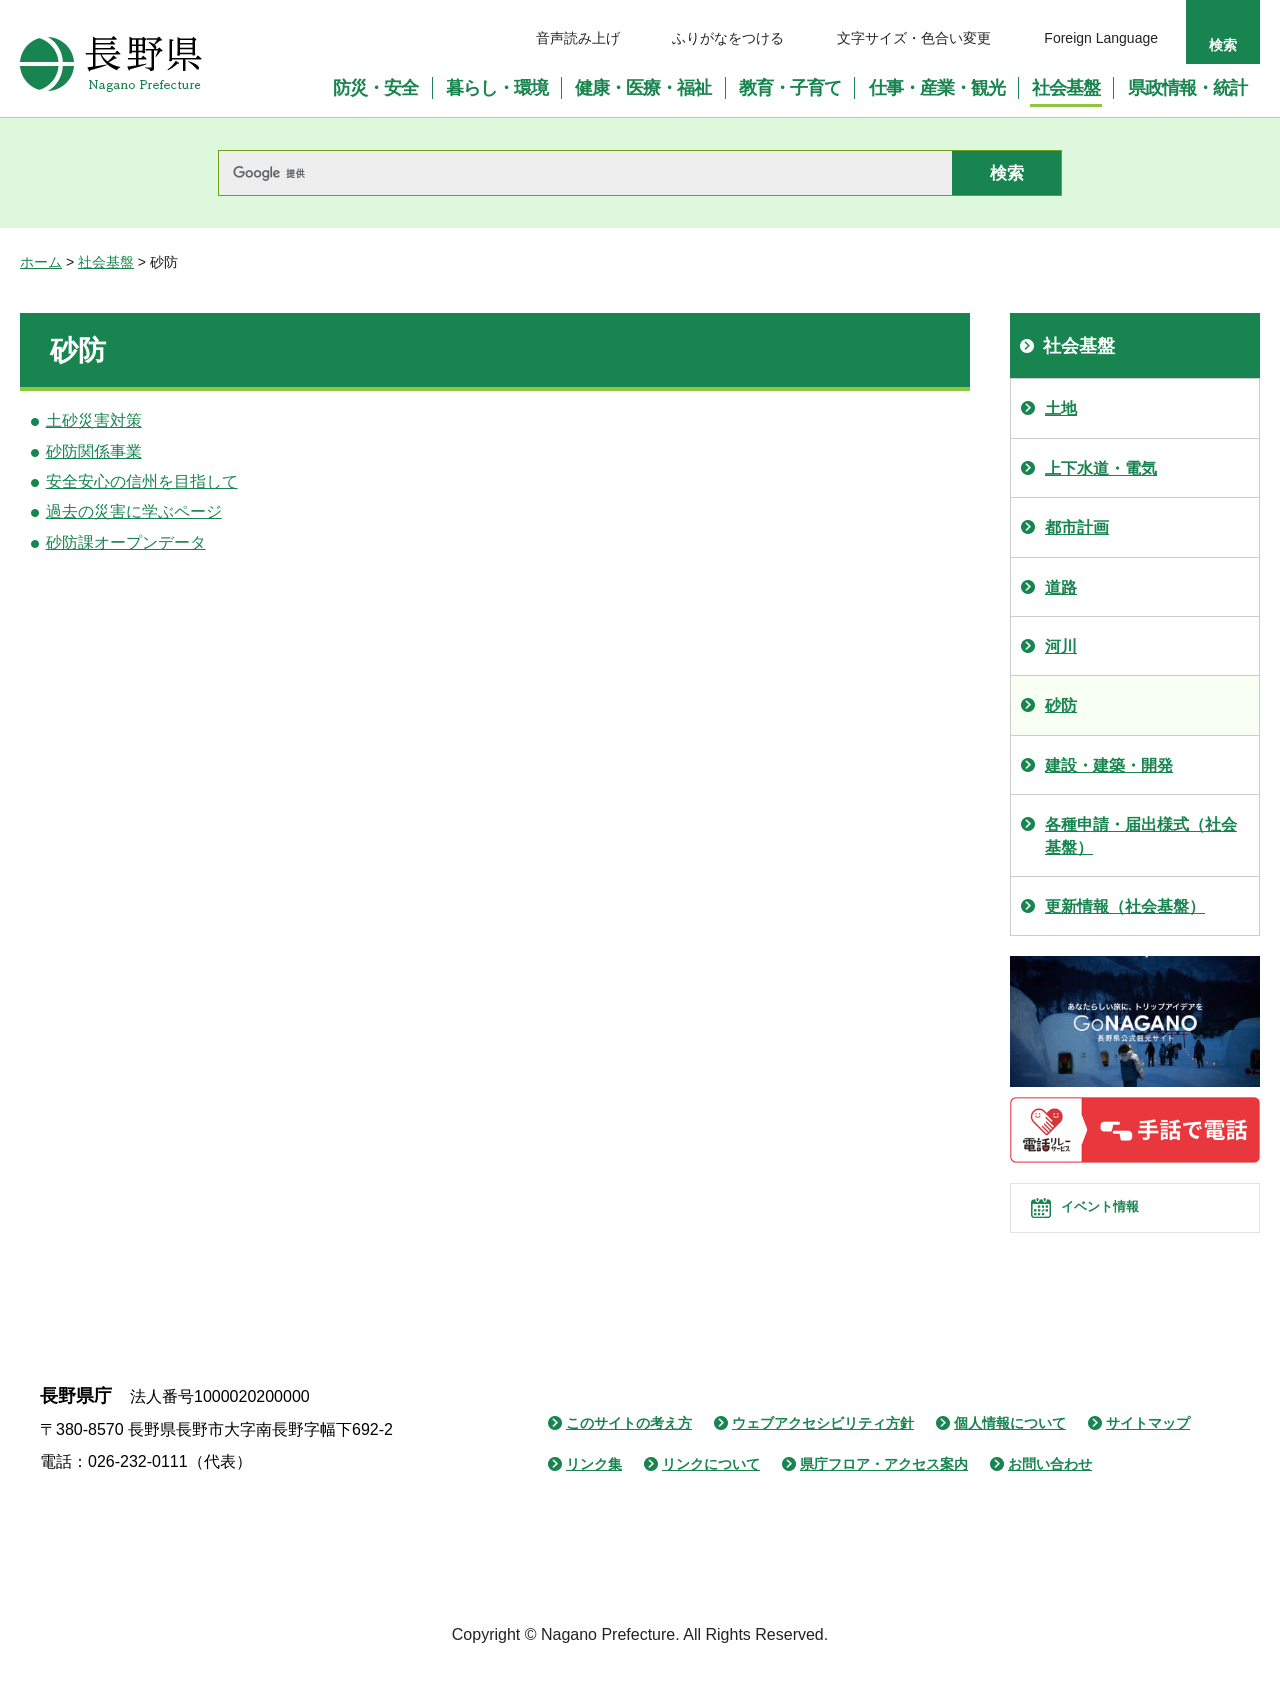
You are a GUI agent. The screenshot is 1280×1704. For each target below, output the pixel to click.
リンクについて (711, 1498)
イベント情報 (1121, 1225)
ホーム (41, 262)
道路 (1061, 587)
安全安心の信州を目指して (142, 481)
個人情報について (1010, 1457)
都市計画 (1077, 527)
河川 (1061, 646)
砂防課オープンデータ (126, 542)
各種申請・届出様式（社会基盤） (1141, 835)
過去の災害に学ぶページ (134, 511)
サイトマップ (1148, 1457)
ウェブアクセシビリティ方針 (823, 1457)
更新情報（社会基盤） (1125, 906)
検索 (1223, 45)
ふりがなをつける (728, 38)
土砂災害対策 (94, 420)
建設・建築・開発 (1109, 765)
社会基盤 (106, 262)
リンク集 (594, 1498)
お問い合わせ (1050, 1498)
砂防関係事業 (94, 451)
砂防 (1061, 705)
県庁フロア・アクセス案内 (884, 1498)
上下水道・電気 (1101, 468)
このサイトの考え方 (629, 1457)
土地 (1061, 408)
